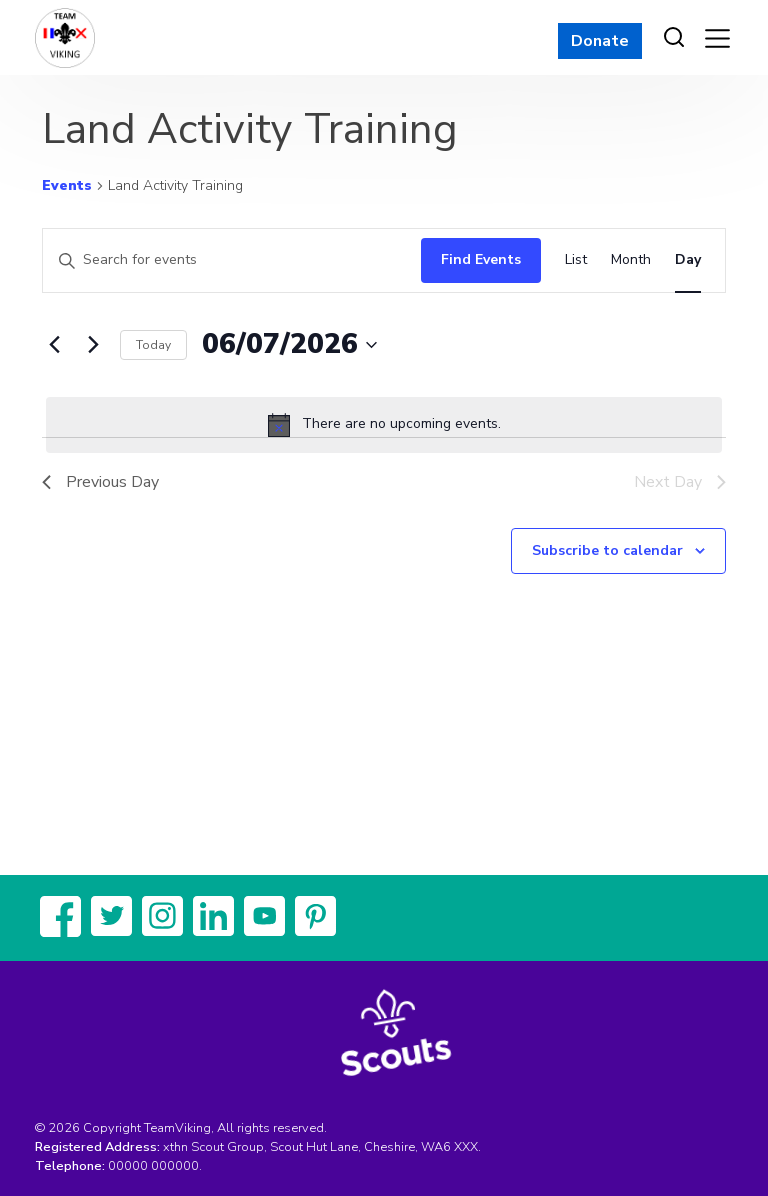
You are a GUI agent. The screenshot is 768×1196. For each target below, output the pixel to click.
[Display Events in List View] (576, 260)
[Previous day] (54, 345)
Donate (600, 41)
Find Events (481, 259)
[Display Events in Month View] (631, 260)
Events (67, 185)
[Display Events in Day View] (688, 260)
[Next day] (93, 345)
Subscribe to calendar (607, 550)
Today (153, 345)
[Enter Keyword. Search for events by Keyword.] (227, 260)
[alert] (384, 425)
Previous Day (100, 482)
